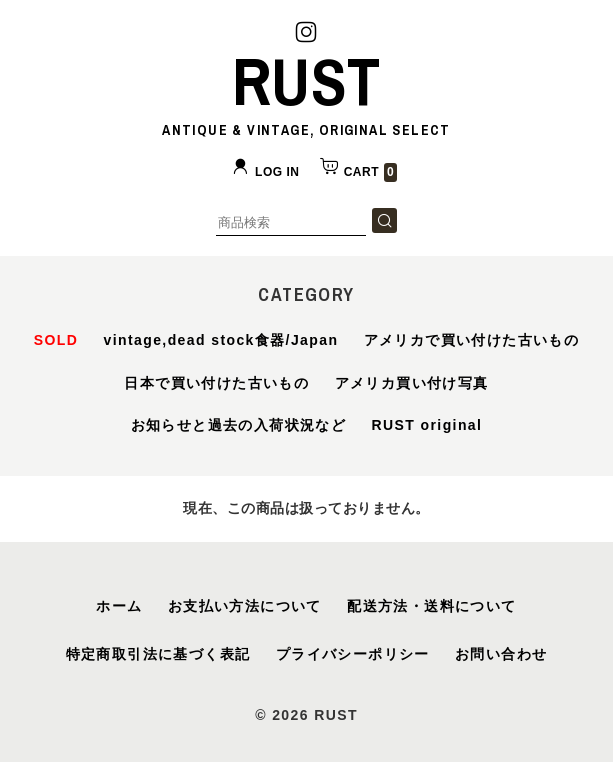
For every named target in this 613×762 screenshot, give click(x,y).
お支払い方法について (245, 606)
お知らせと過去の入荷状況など (239, 425)
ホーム (119, 606)
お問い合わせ (501, 654)
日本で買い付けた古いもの (216, 383)
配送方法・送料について (431, 606)
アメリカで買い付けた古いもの (472, 340)
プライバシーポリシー (353, 654)
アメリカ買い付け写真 (412, 383)
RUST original (427, 425)
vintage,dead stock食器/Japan (221, 340)
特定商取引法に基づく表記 (158, 654)
